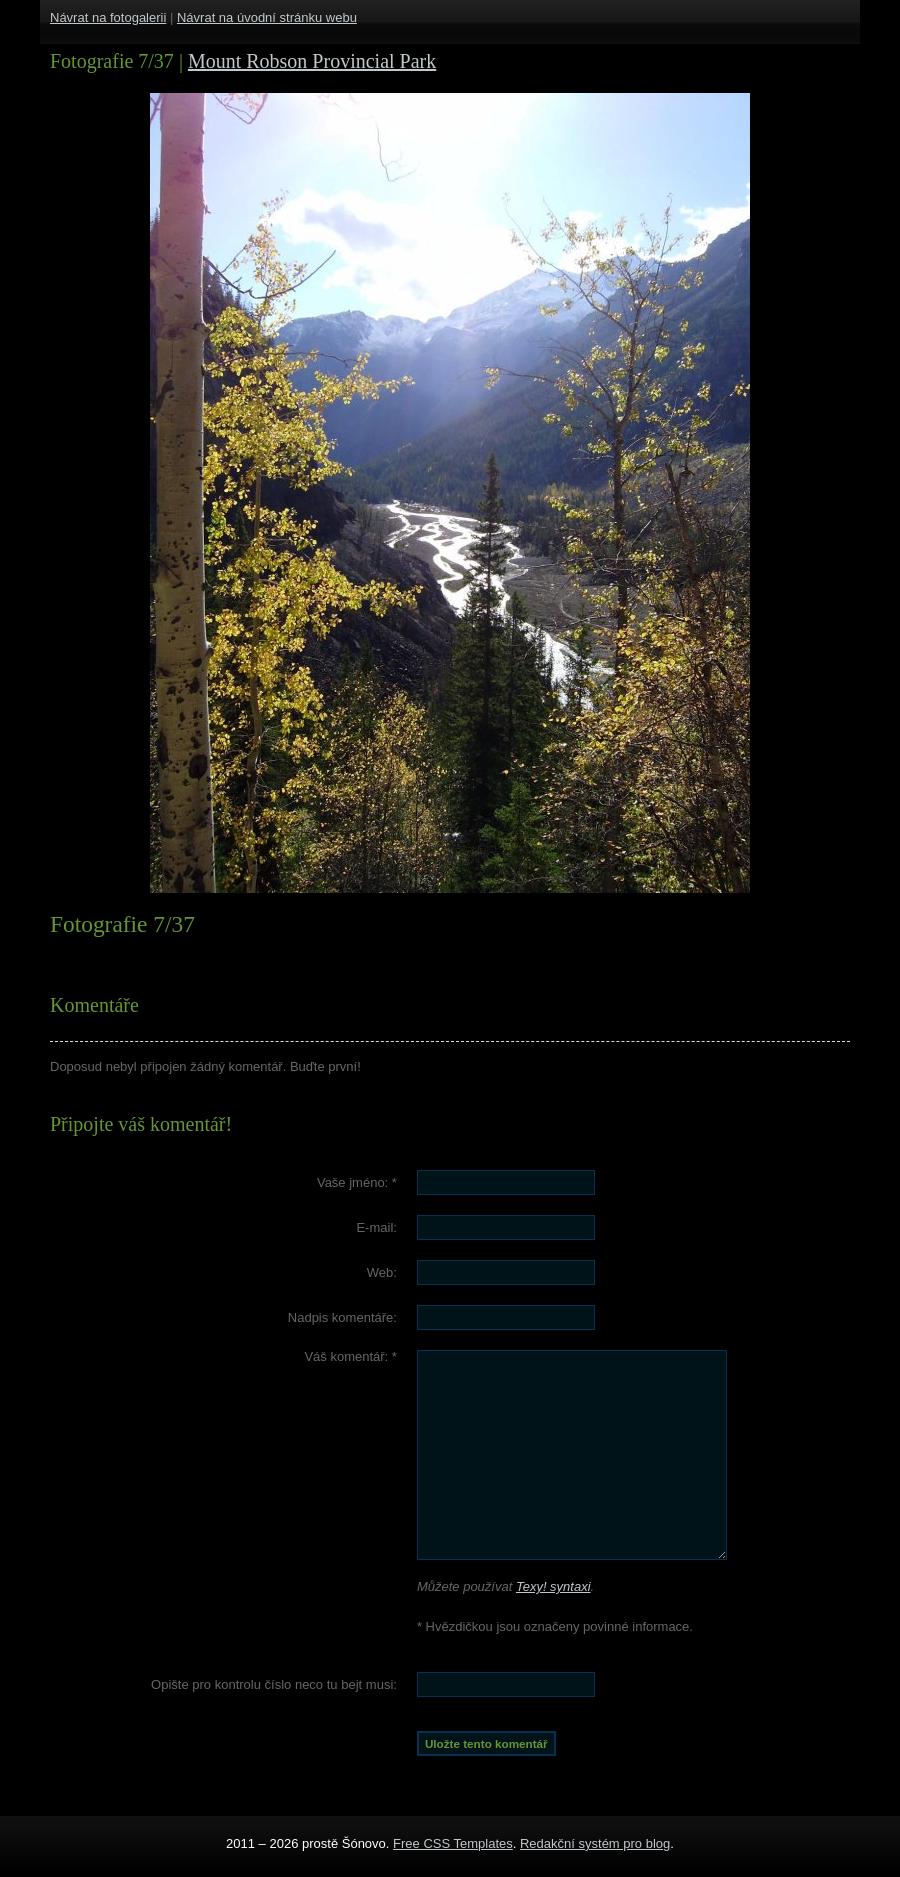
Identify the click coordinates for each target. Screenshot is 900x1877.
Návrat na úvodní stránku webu (267, 17)
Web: (382, 1272)
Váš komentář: (350, 1356)
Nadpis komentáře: (342, 1317)
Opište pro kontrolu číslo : (274, 1684)
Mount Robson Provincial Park (312, 61)
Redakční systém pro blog (595, 1843)
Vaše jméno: (357, 1182)
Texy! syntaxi (553, 1586)
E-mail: (376, 1227)
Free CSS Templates (453, 1843)
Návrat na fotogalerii (108, 17)
